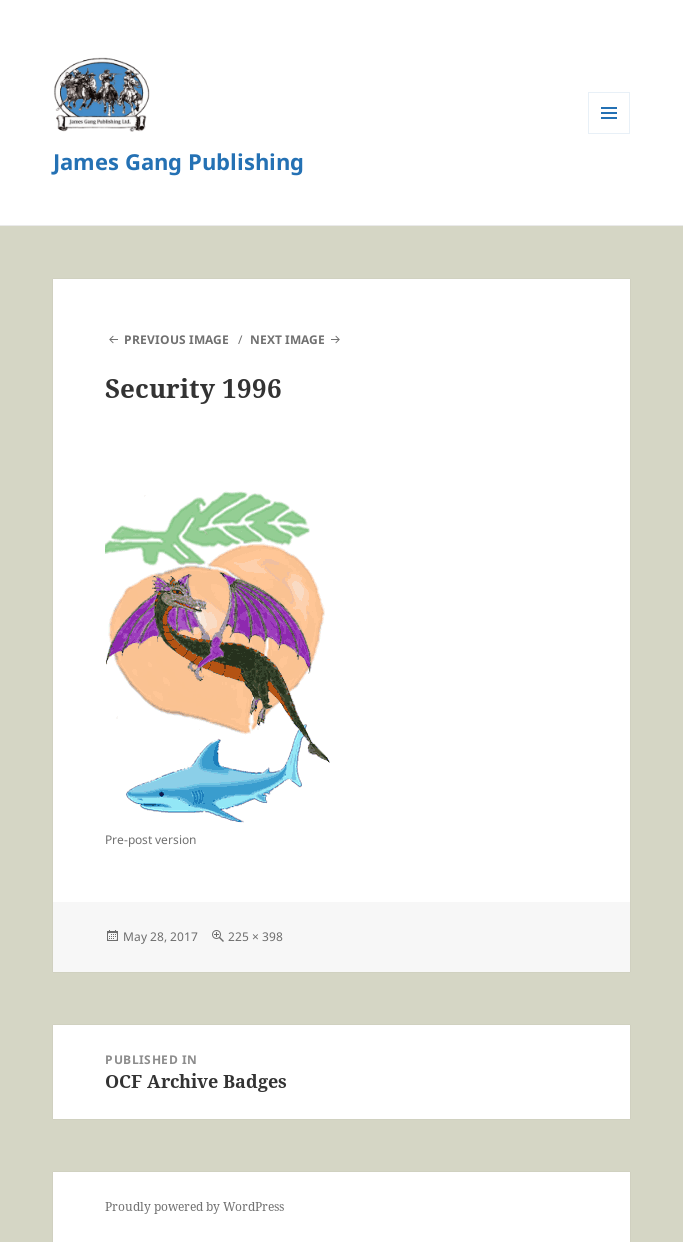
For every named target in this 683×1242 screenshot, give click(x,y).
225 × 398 (255, 936)
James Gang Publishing (178, 161)
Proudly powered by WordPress (194, 1206)
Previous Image (176, 339)
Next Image (287, 339)
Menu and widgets (609, 133)
